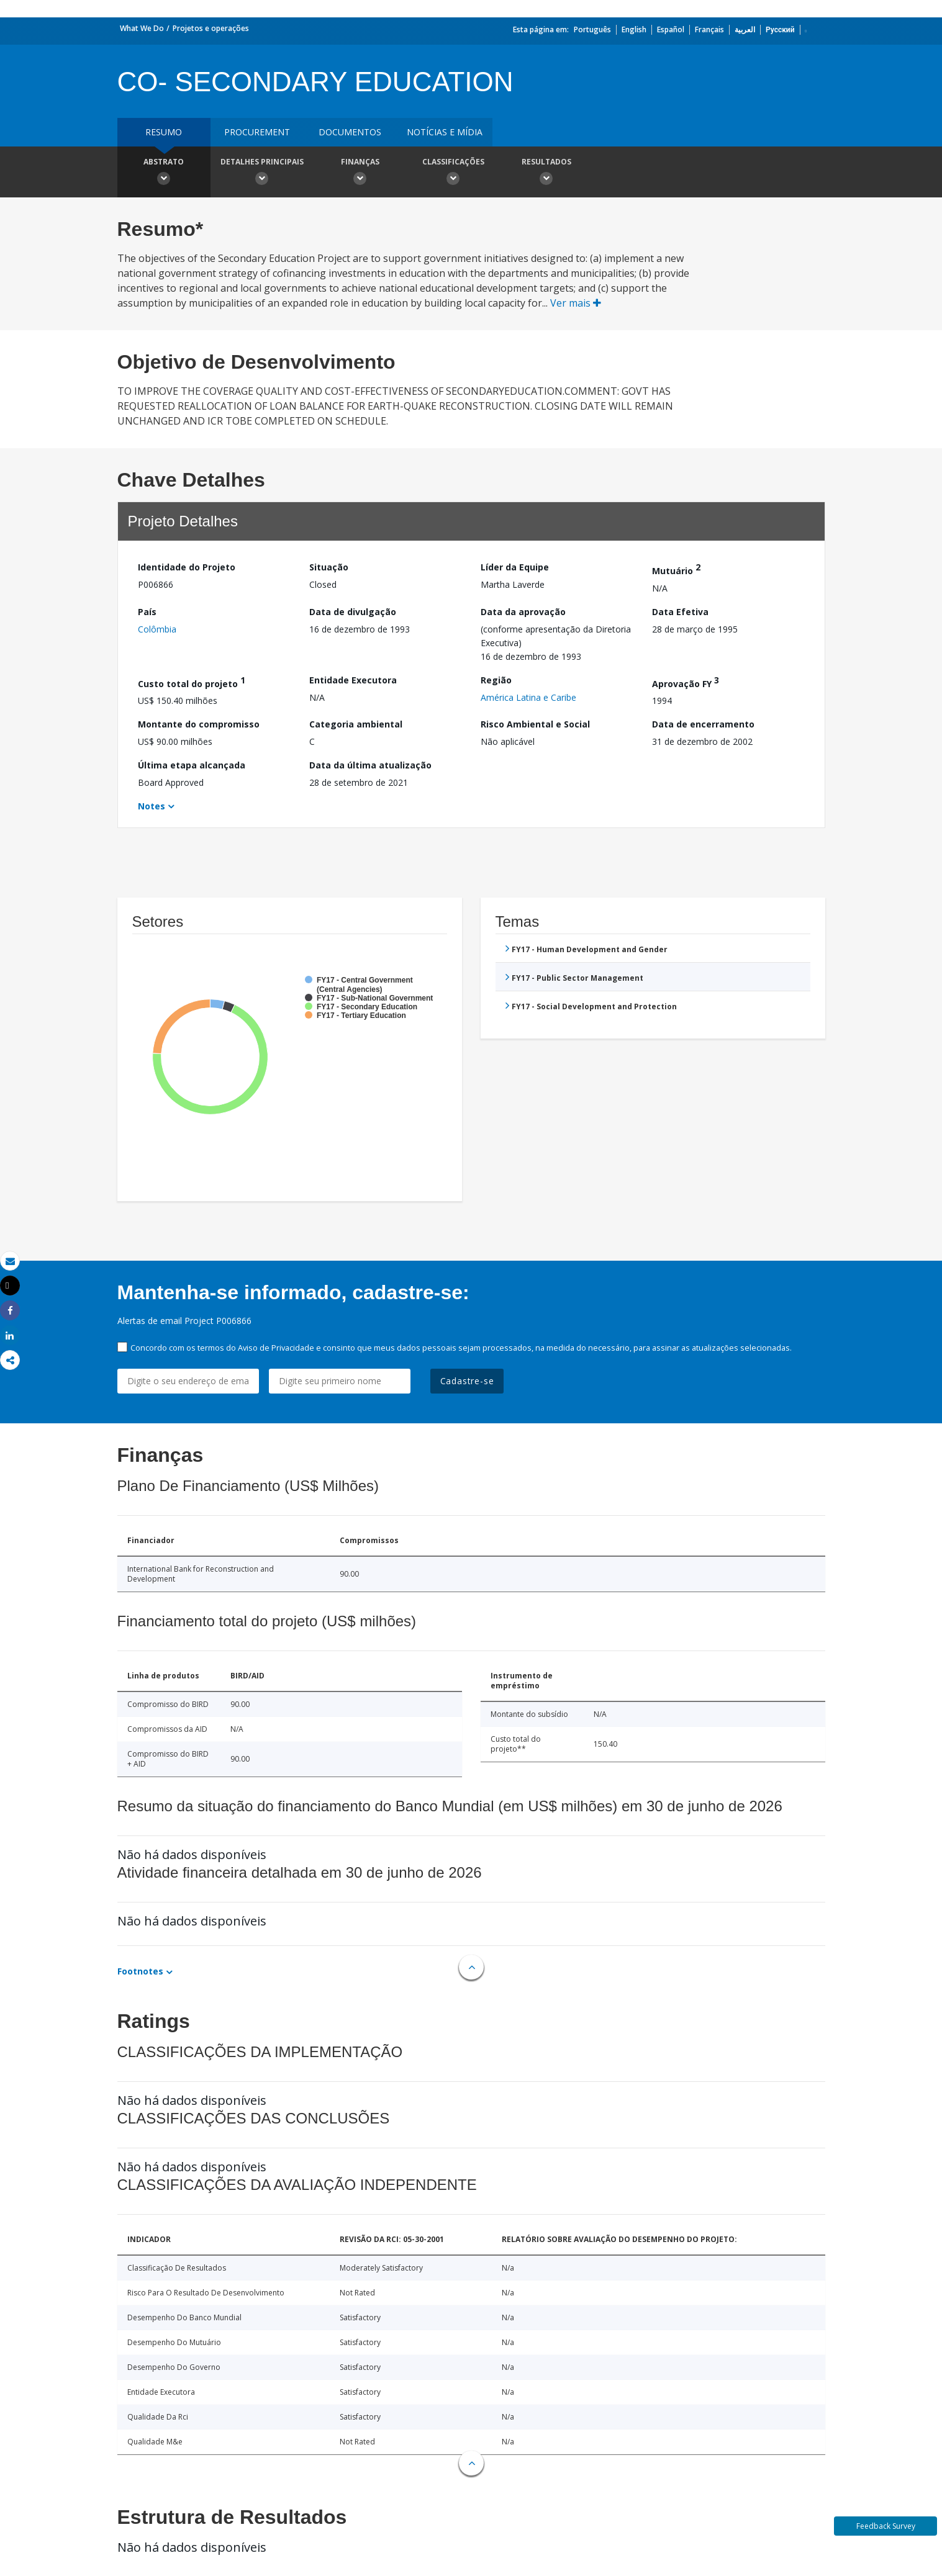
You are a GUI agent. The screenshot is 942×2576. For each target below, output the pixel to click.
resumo (163, 132)
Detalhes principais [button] (262, 173)
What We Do (142, 28)
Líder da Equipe (515, 567)
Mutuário (676, 569)
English (634, 29)
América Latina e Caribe (528, 697)
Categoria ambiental (355, 724)
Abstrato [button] (164, 173)
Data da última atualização (370, 765)
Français (709, 29)
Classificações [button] (453, 173)
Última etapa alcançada (191, 765)
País (147, 612)
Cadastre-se (467, 1381)
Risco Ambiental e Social (535, 724)
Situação (328, 567)
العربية (745, 29)
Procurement (257, 132)
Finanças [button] (360, 173)
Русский (780, 29)
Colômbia (157, 629)
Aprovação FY (685, 682)
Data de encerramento (703, 724)
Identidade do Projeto (186, 567)
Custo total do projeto (191, 682)
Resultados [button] (546, 173)
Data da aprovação (523, 612)
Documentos (350, 132)
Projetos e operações (211, 28)
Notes (151, 806)
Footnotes (140, 1971)
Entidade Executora (353, 680)
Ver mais (575, 303)
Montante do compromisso (199, 724)
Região (496, 680)
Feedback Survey (885, 2526)
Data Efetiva (680, 612)
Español (670, 29)
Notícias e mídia (444, 132)
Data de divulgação (352, 612)
